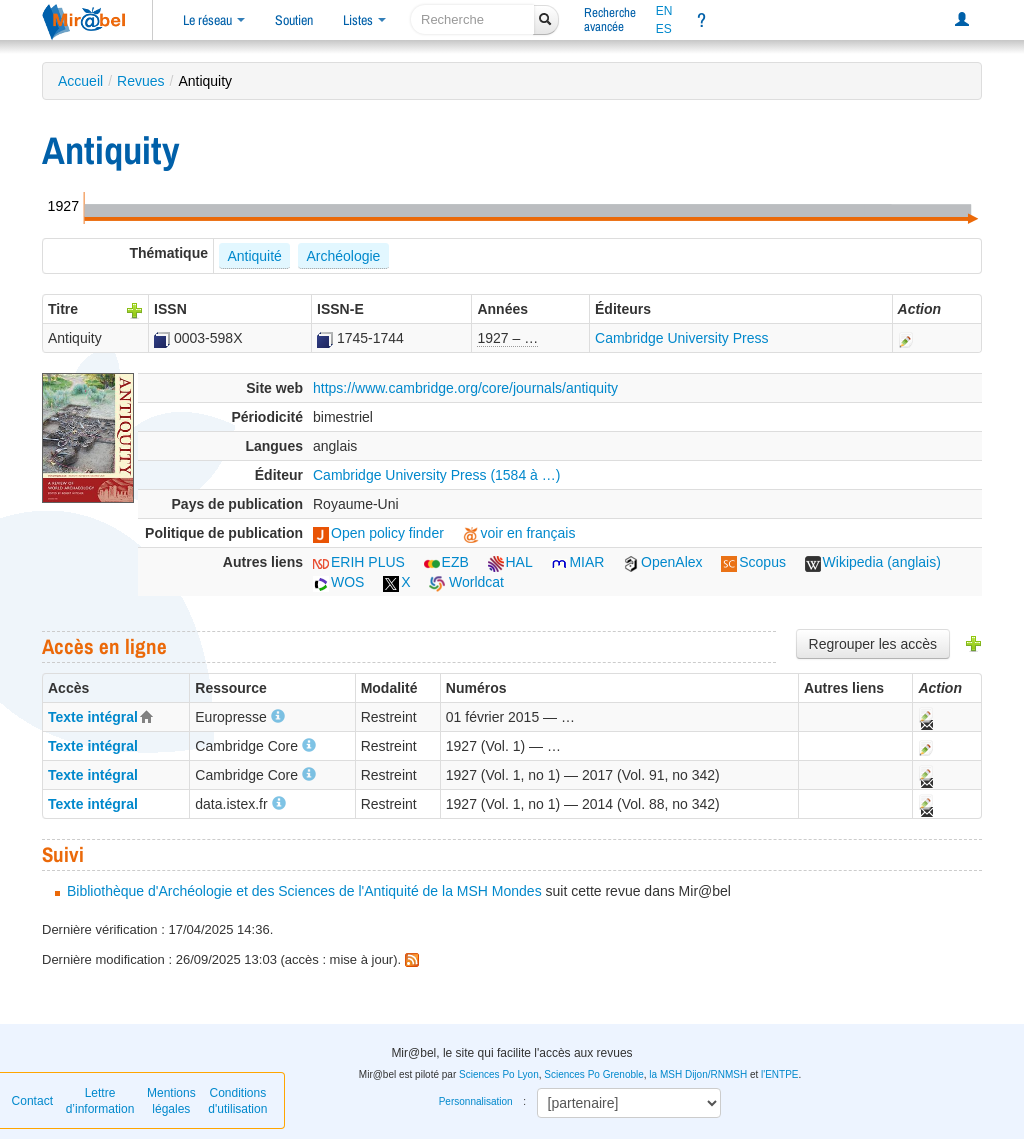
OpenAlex (662, 562)
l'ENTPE (779, 1074)
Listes (364, 20)
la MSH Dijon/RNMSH (698, 1074)
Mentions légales (171, 1101)
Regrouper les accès (873, 644)
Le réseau (214, 20)
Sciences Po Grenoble (594, 1074)
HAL (510, 562)
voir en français (519, 533)
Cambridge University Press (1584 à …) (436, 475)
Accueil (80, 81)
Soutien (294, 20)
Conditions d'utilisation (237, 1101)
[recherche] (472, 19)
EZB (446, 562)
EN (664, 11)
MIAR (577, 562)
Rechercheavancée (610, 19)
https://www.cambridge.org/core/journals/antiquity (465, 388)
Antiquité (254, 256)
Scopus (753, 562)
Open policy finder (378, 533)
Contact (32, 1101)
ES (664, 29)
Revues (140, 81)
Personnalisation (476, 1101)
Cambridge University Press (682, 338)
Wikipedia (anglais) (873, 562)
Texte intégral (93, 717)
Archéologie (343, 256)
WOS (338, 582)
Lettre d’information (100, 1101)
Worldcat (466, 582)
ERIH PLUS (359, 562)
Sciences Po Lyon (499, 1074)
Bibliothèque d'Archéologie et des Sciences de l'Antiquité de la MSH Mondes (304, 891)
